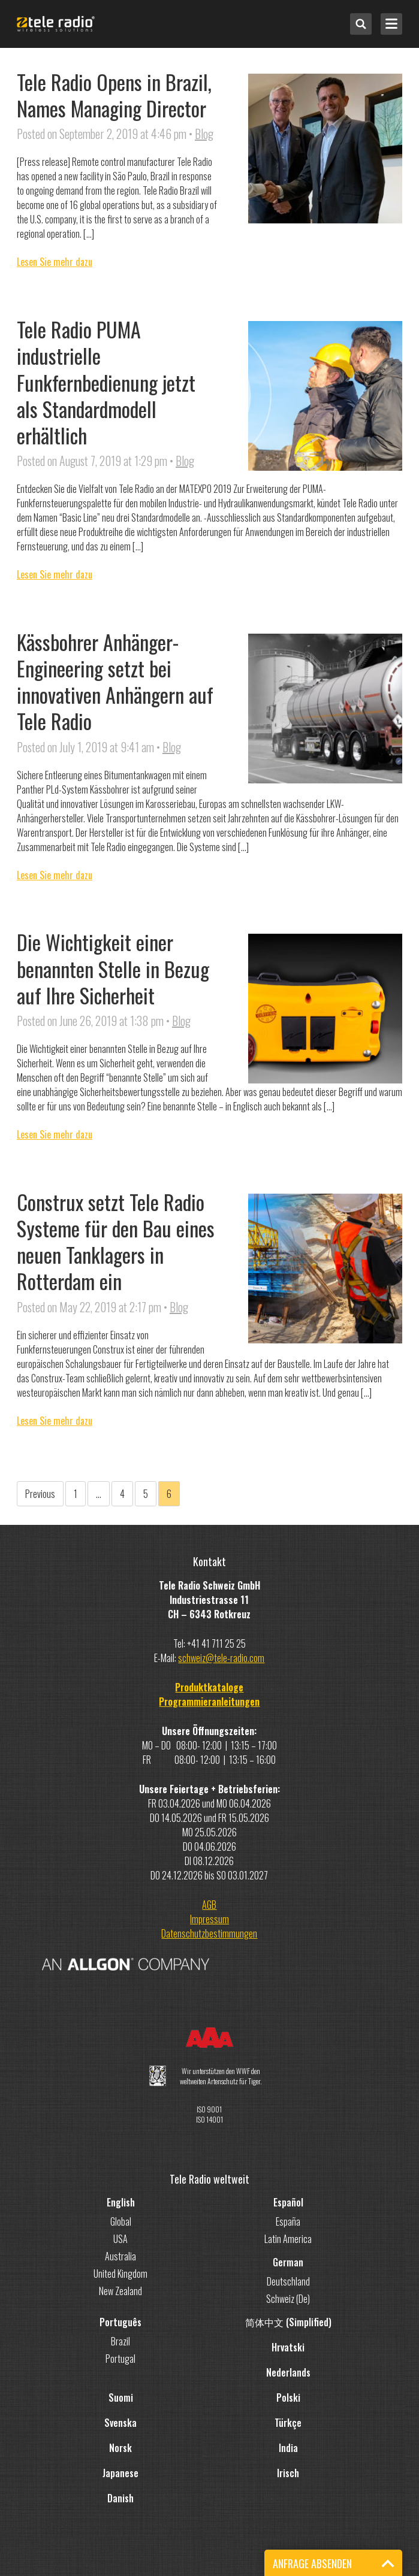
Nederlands (288, 2372)
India (288, 2448)
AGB (209, 1904)
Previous (40, 1494)
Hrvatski (288, 2347)
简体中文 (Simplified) (288, 2322)
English (121, 2202)
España (288, 2221)
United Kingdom (120, 2273)
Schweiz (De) (288, 2299)
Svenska (120, 2422)
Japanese (120, 2473)
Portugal (120, 2358)
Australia (120, 2256)
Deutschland (288, 2281)
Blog (204, 134)
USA (120, 2239)
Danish (120, 2498)
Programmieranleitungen (209, 1701)
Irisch (288, 2473)
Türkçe (288, 2422)
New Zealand (120, 2291)
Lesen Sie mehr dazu (54, 262)
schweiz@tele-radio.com (221, 1658)
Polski (288, 2397)
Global (120, 2221)
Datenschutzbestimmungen (209, 1933)
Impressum (209, 1919)
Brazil (120, 2341)
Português (120, 2322)
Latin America (288, 2239)
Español (288, 2202)
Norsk (120, 2448)
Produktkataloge (209, 1687)
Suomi (120, 2397)
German (288, 2262)
